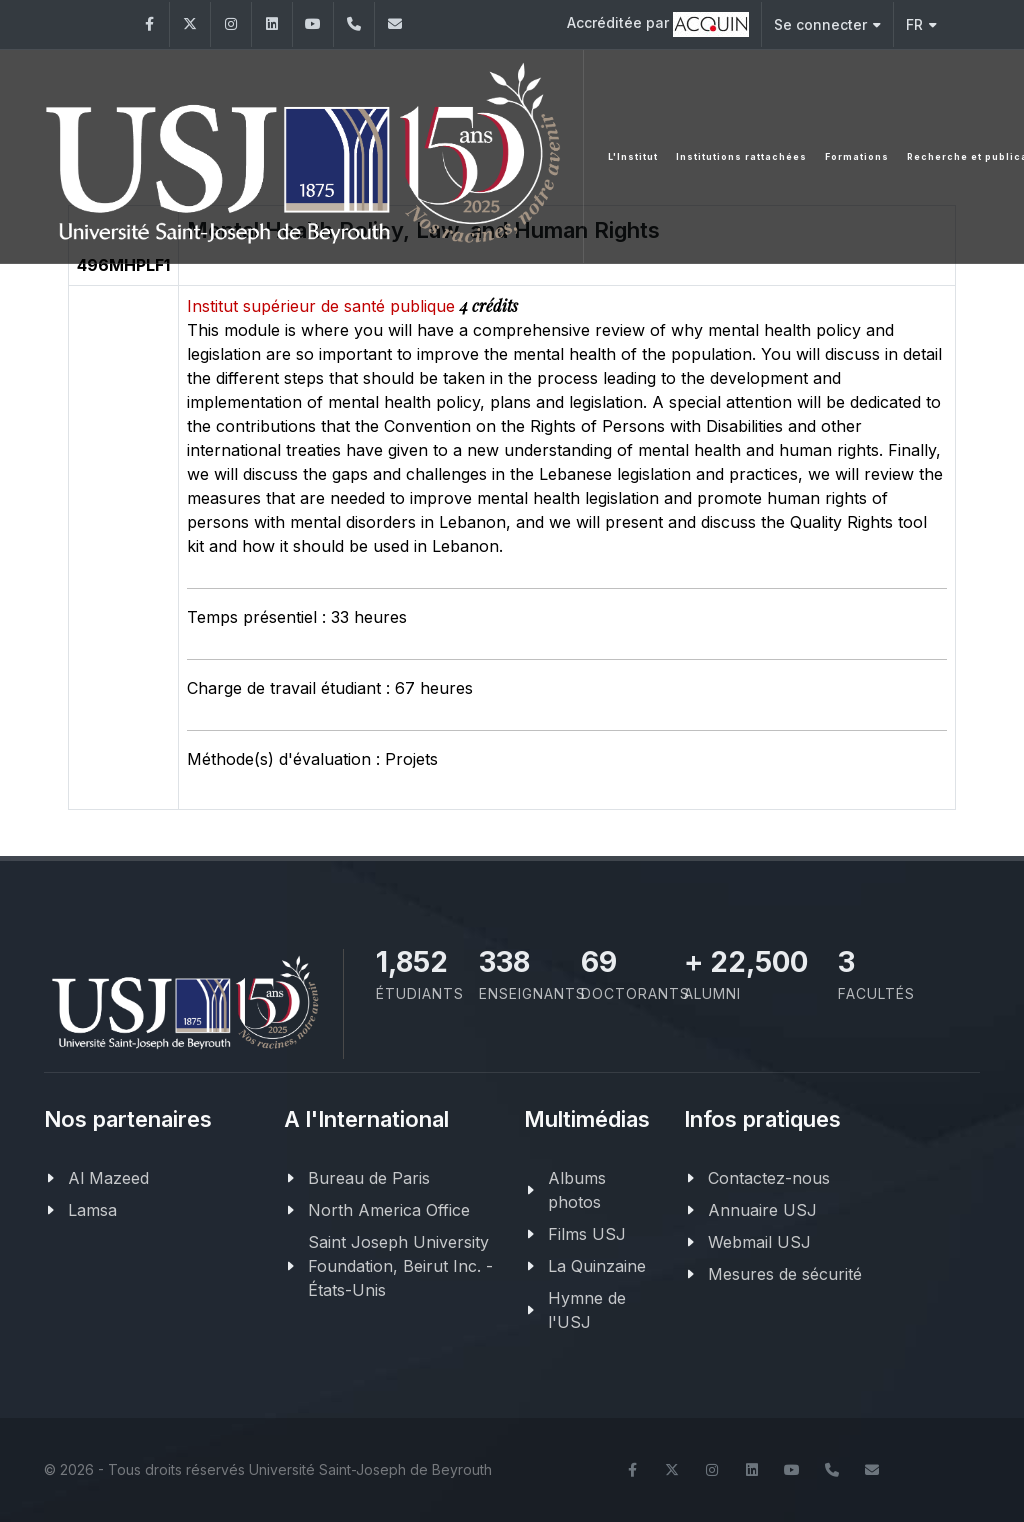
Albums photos (577, 1190)
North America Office (389, 1210)
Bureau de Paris (369, 1178)
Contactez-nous (769, 1178)
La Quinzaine (597, 1266)
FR (921, 24)
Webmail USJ (759, 1242)
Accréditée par (658, 24)
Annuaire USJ (762, 1210)
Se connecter (827, 24)
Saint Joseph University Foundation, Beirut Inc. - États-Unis (400, 1266)
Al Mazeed (108, 1178)
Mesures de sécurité (785, 1274)
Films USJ (587, 1234)
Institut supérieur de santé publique (323, 306)
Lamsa (92, 1210)
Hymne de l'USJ (587, 1310)
